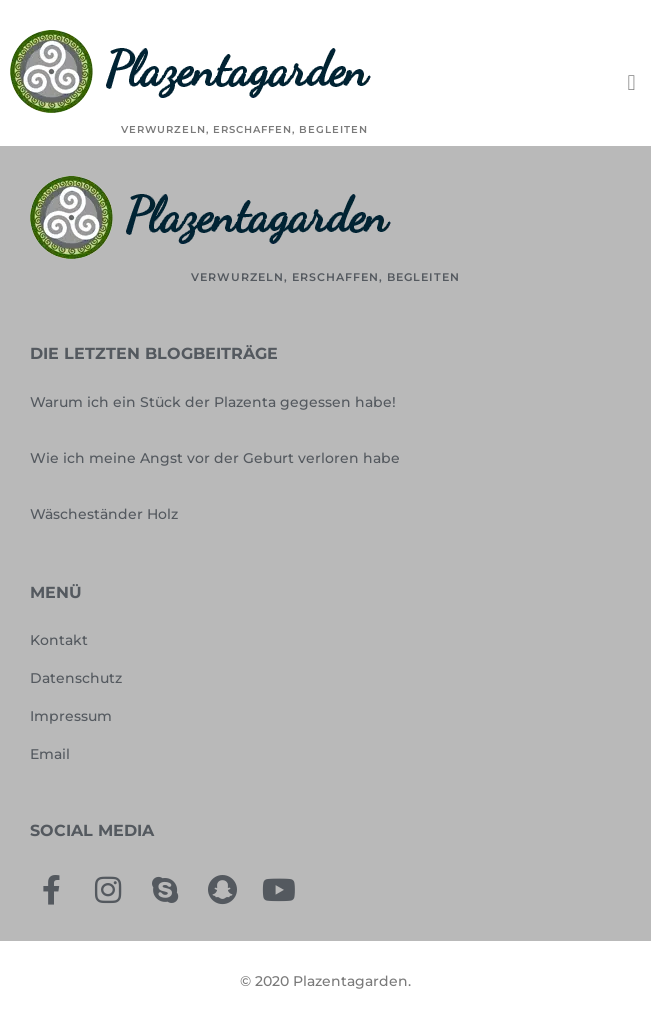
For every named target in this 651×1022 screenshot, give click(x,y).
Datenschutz (76, 678)
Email (50, 754)
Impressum (71, 716)
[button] (631, 83)
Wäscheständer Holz (104, 514)
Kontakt (59, 640)
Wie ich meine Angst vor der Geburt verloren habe (215, 458)
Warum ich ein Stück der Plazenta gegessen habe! (213, 402)
